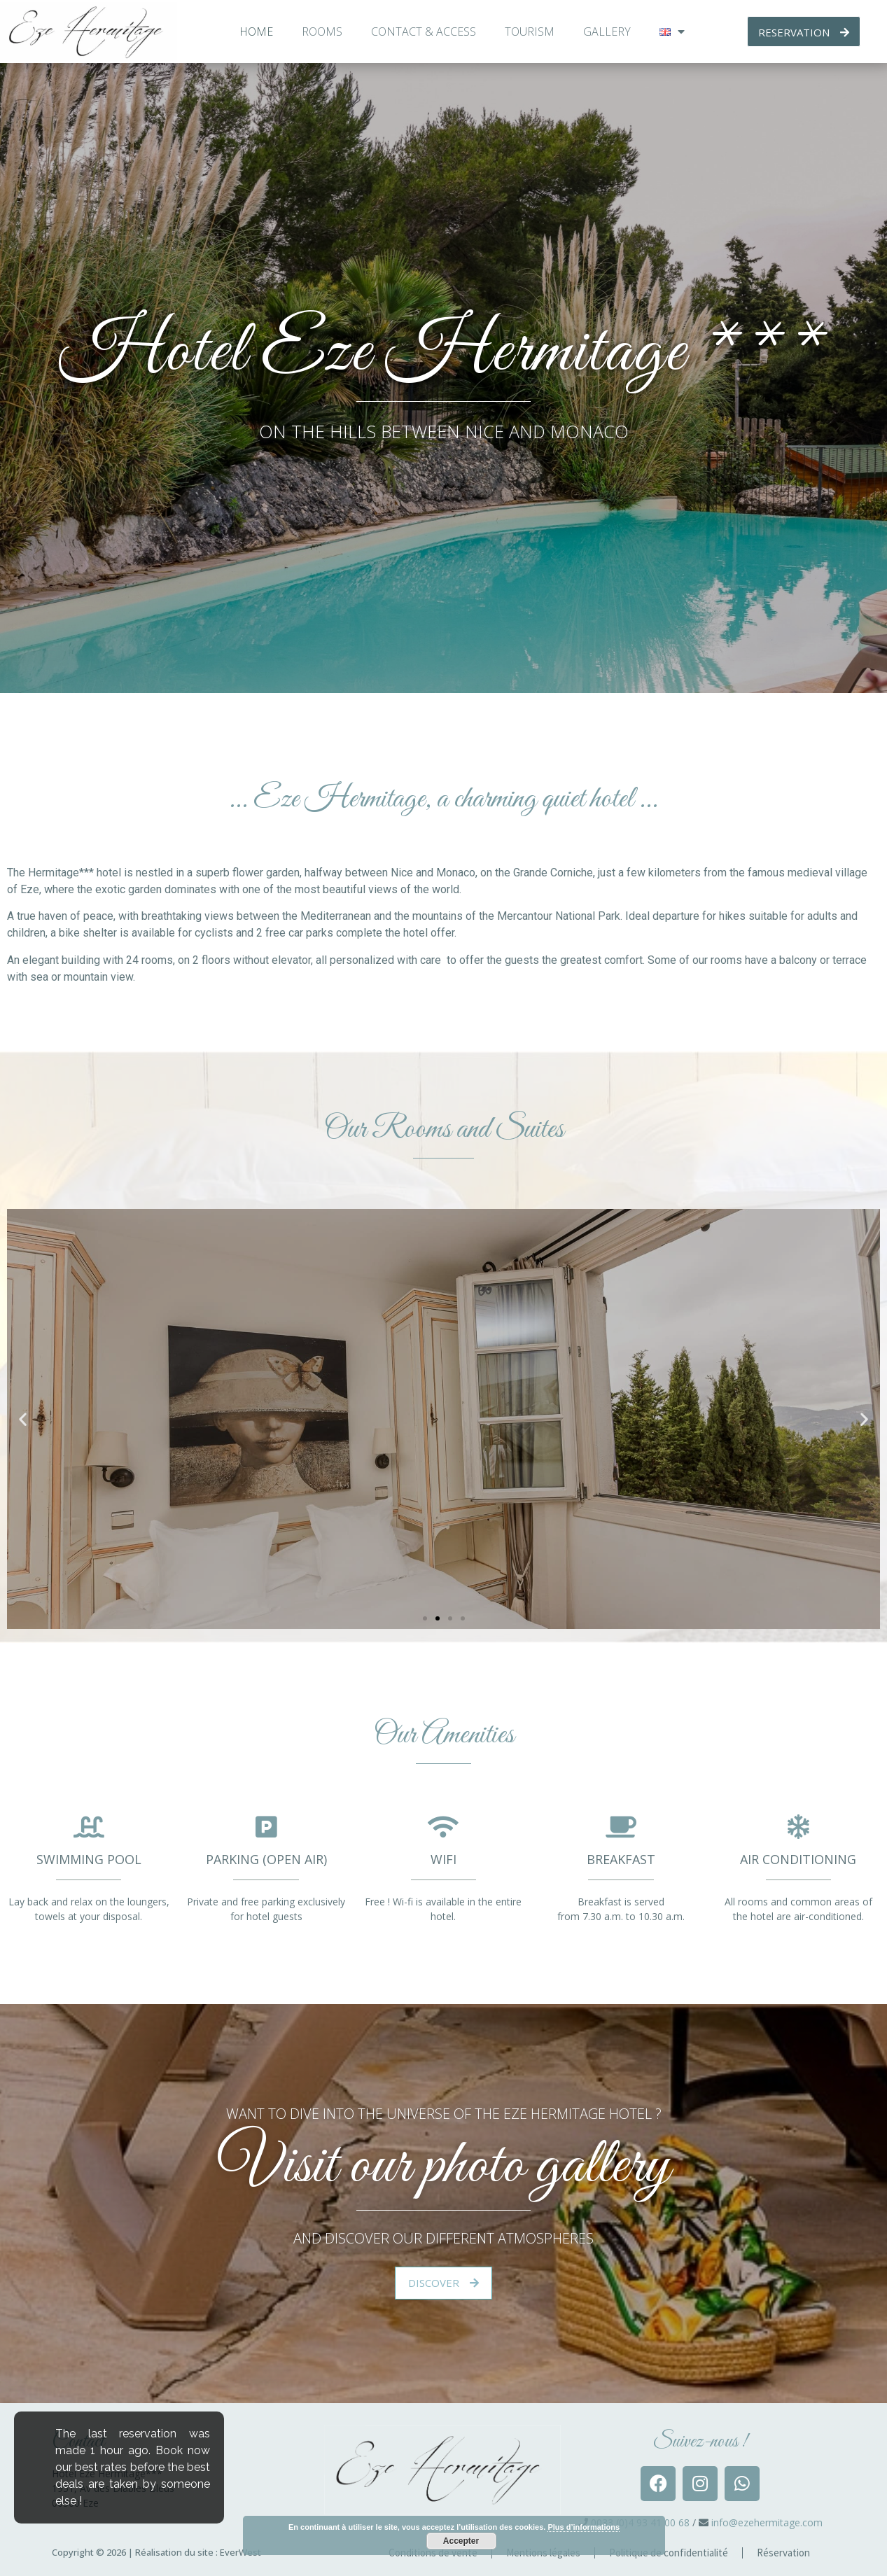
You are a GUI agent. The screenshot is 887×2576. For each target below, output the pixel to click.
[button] (425, 1618)
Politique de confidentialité (668, 2552)
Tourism (529, 31)
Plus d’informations (583, 2527)
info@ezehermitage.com (767, 2522)
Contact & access (423, 31)
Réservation (783, 2552)
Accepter (461, 2541)
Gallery (607, 31)
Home (256, 31)
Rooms (322, 31)
